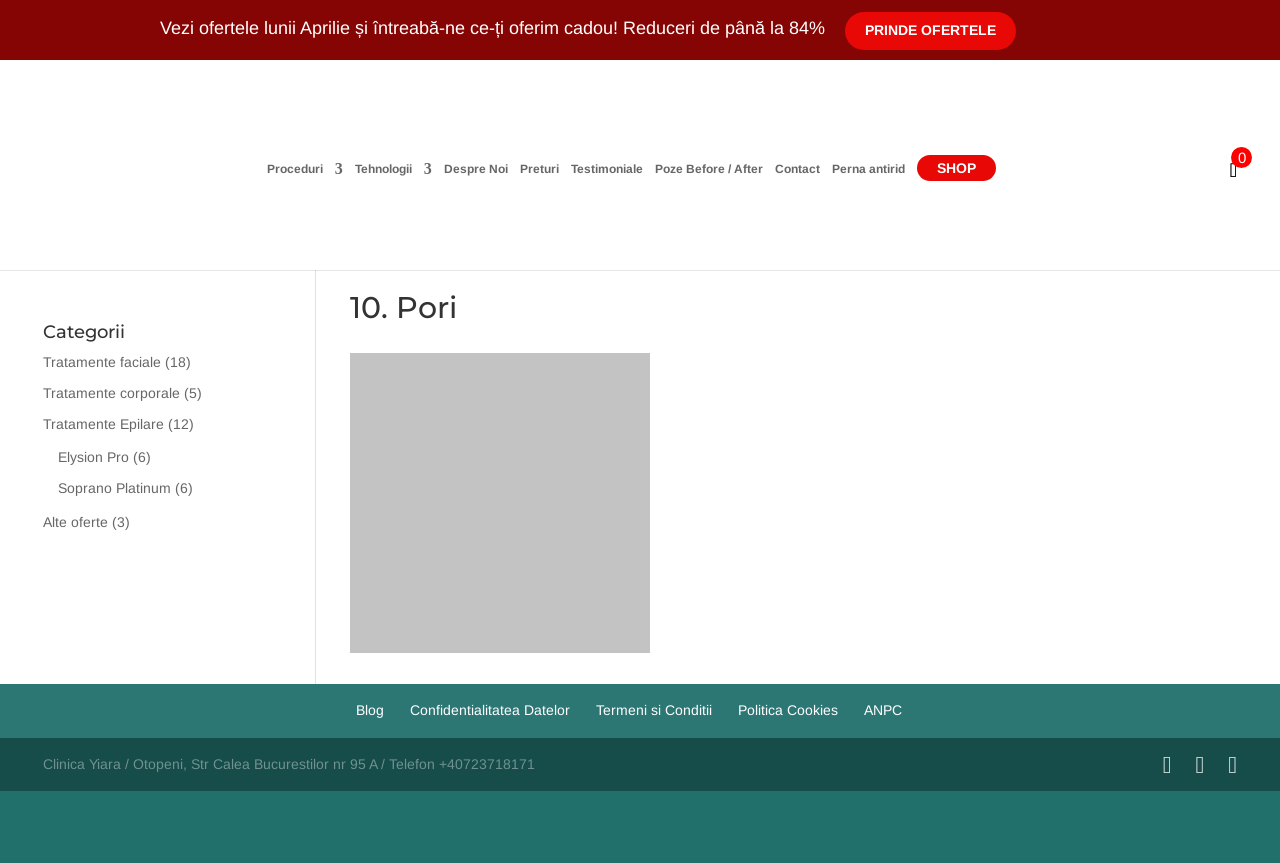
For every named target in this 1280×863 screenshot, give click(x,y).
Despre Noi (476, 169)
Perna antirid (868, 169)
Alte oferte (75, 522)
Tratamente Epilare (103, 424)
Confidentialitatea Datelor (490, 710)
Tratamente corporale (111, 393)
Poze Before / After (709, 169)
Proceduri (295, 169)
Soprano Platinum (114, 488)
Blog (370, 710)
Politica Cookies (788, 710)
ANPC (883, 710)
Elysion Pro (93, 457)
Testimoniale (607, 169)
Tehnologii (383, 169)
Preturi (539, 169)
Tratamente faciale (102, 362)
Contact (797, 169)
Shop (956, 168)
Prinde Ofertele (930, 30)
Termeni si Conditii (654, 710)
